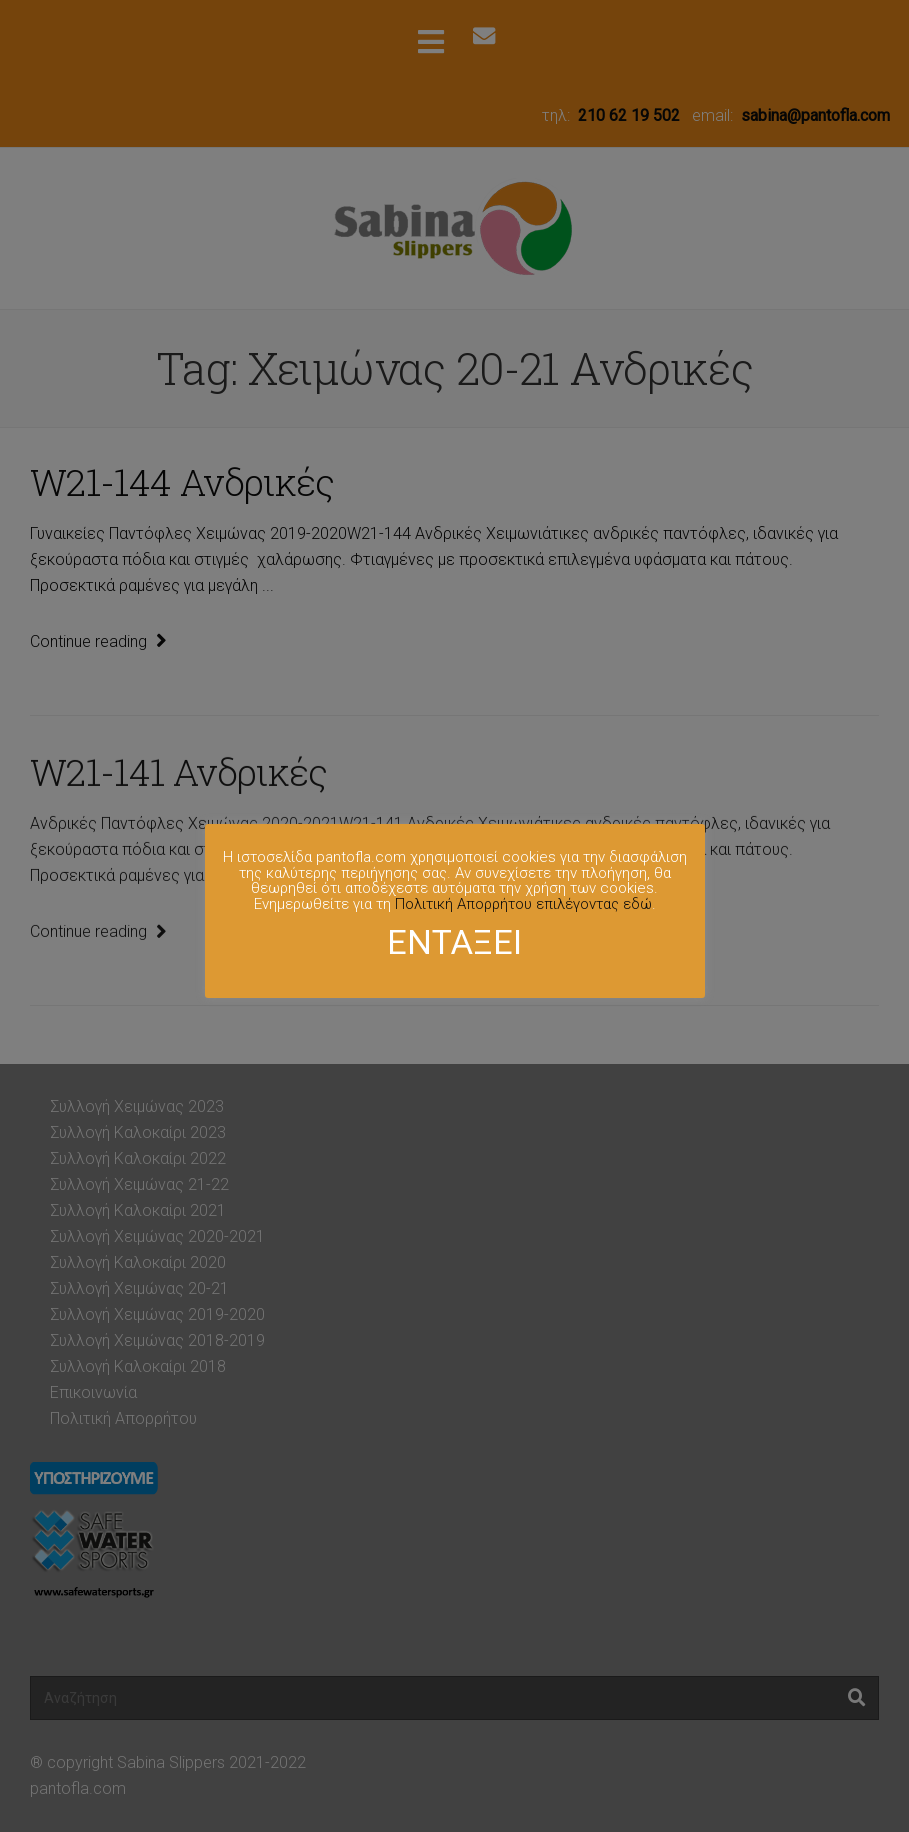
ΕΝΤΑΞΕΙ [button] (454, 942)
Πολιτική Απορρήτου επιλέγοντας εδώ (523, 904)
